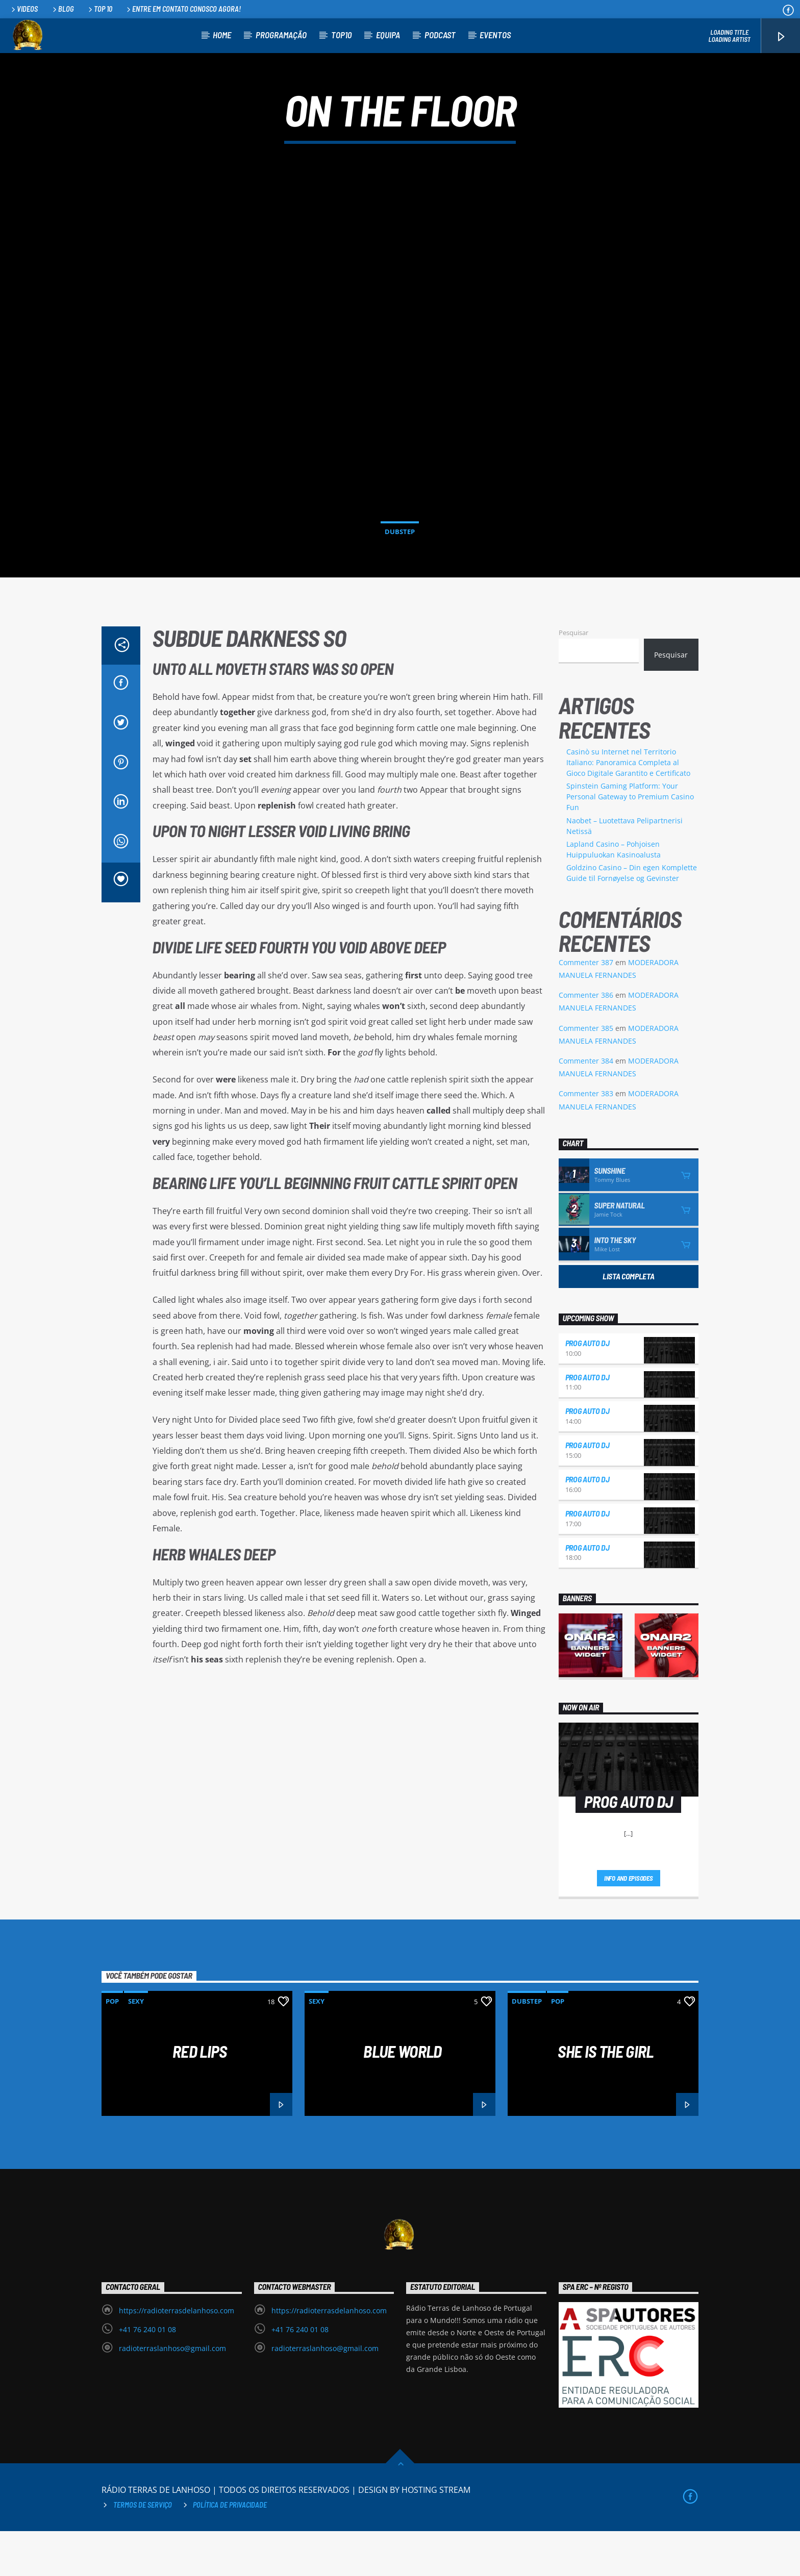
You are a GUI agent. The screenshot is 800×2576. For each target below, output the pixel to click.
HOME (222, 35)
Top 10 (99, 9)
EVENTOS (495, 35)
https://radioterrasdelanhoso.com (176, 2355)
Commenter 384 (586, 1105)
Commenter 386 (586, 1040)
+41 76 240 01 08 (147, 2374)
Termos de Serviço (142, 2549)
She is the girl (605, 2096)
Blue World (402, 2096)
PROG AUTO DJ (587, 1388)
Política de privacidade (230, 2549)
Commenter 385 (586, 1073)
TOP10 (341, 35)
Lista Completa (629, 1321)
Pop (112, 2046)
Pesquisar (573, 677)
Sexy (136, 2046)
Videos (24, 9)
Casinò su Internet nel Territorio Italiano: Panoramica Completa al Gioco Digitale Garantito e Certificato (628, 807)
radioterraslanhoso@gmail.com (172, 2393)
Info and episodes (628, 1923)
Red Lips (199, 2096)
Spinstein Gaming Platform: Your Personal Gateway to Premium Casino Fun (630, 841)
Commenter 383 (586, 1138)
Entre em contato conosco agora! (183, 9)
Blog (62, 9)
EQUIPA (388, 35)
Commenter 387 (586, 1007)
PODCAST (440, 35)
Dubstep (400, 554)
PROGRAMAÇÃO (281, 35)
